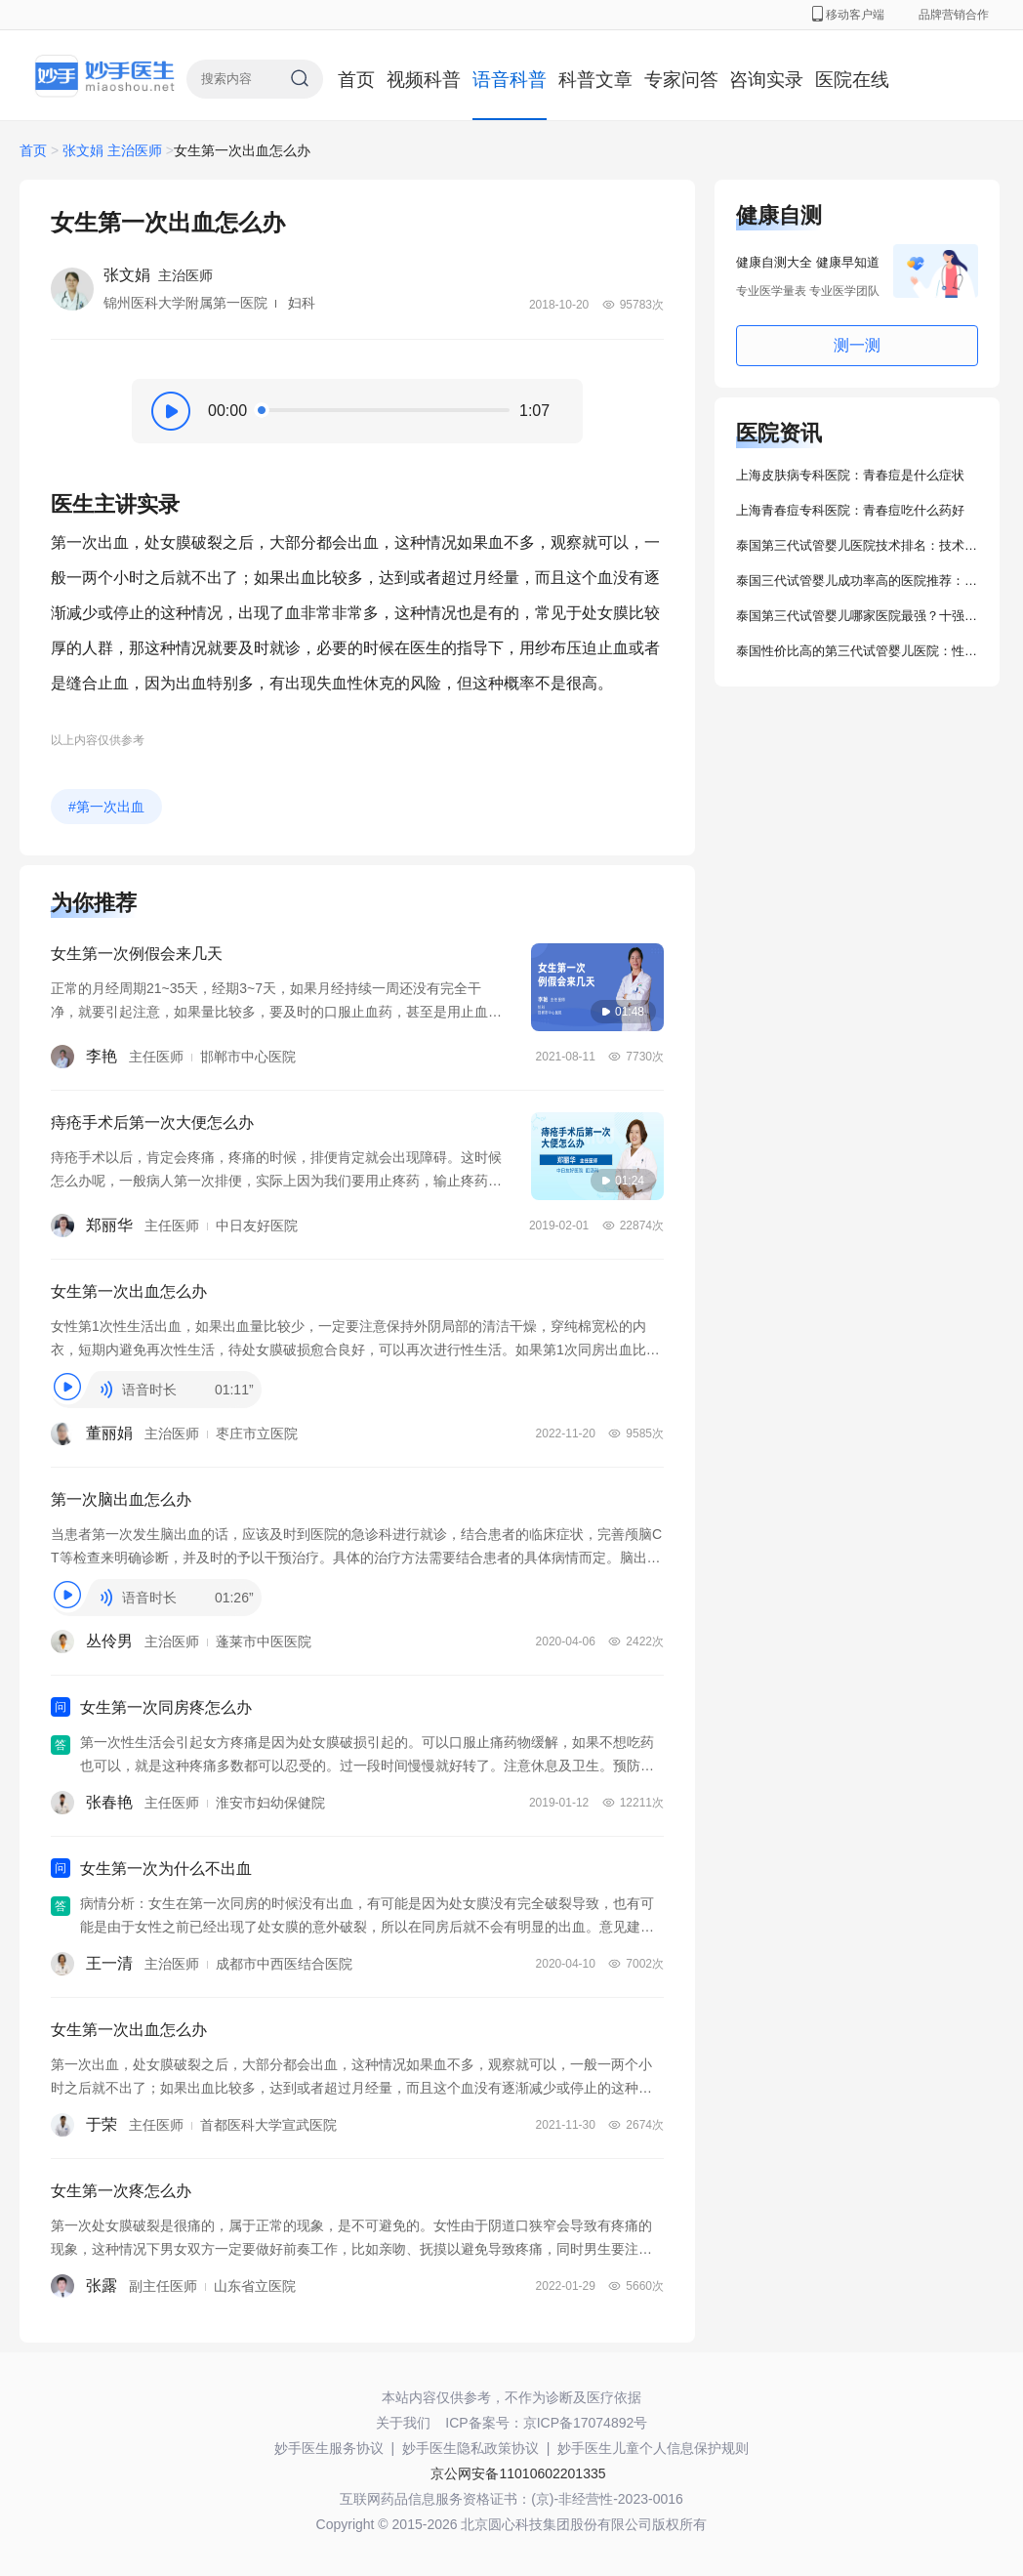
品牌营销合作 (954, 14)
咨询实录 (766, 79)
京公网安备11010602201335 (517, 2473)
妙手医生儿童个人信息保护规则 (653, 2448)
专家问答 (681, 79)
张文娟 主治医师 (112, 150)
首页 (356, 79)
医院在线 (852, 79)
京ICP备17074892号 (585, 2423)
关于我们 (403, 2423)
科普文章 (595, 79)
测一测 (857, 345)
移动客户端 (848, 14)
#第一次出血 (106, 806)
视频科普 (424, 79)
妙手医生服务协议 (329, 2448)
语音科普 (509, 79)
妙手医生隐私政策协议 (470, 2448)
